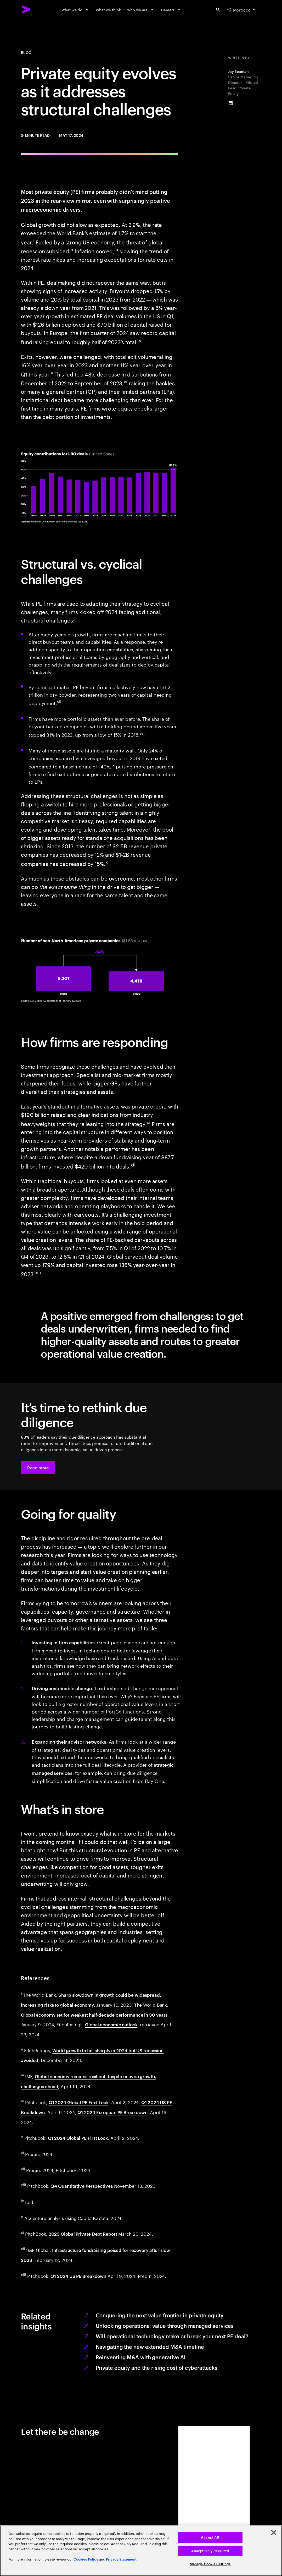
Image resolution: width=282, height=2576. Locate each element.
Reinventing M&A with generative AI (141, 2357)
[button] (38, 1467)
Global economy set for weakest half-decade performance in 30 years (94, 2014)
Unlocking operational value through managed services (165, 2325)
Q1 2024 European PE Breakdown (112, 2112)
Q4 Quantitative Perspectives (81, 2185)
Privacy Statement (121, 2559)
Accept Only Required (210, 2551)
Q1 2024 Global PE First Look (79, 2102)
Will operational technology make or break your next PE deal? (172, 2336)
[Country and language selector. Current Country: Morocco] (242, 9)
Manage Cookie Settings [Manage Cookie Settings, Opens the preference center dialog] (210, 2564)
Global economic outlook (111, 2024)
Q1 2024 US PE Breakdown (78, 2276)
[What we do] (75, 9)
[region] (141, 2550)
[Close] (273, 2532)
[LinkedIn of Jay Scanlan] (230, 103)
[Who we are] (141, 9)
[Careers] (171, 9)
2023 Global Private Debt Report (83, 2233)
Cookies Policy (86, 2559)
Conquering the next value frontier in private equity (160, 2315)
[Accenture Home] (26, 9)
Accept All (210, 2537)
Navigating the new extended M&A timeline (150, 2346)
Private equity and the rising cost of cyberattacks (156, 2367)
